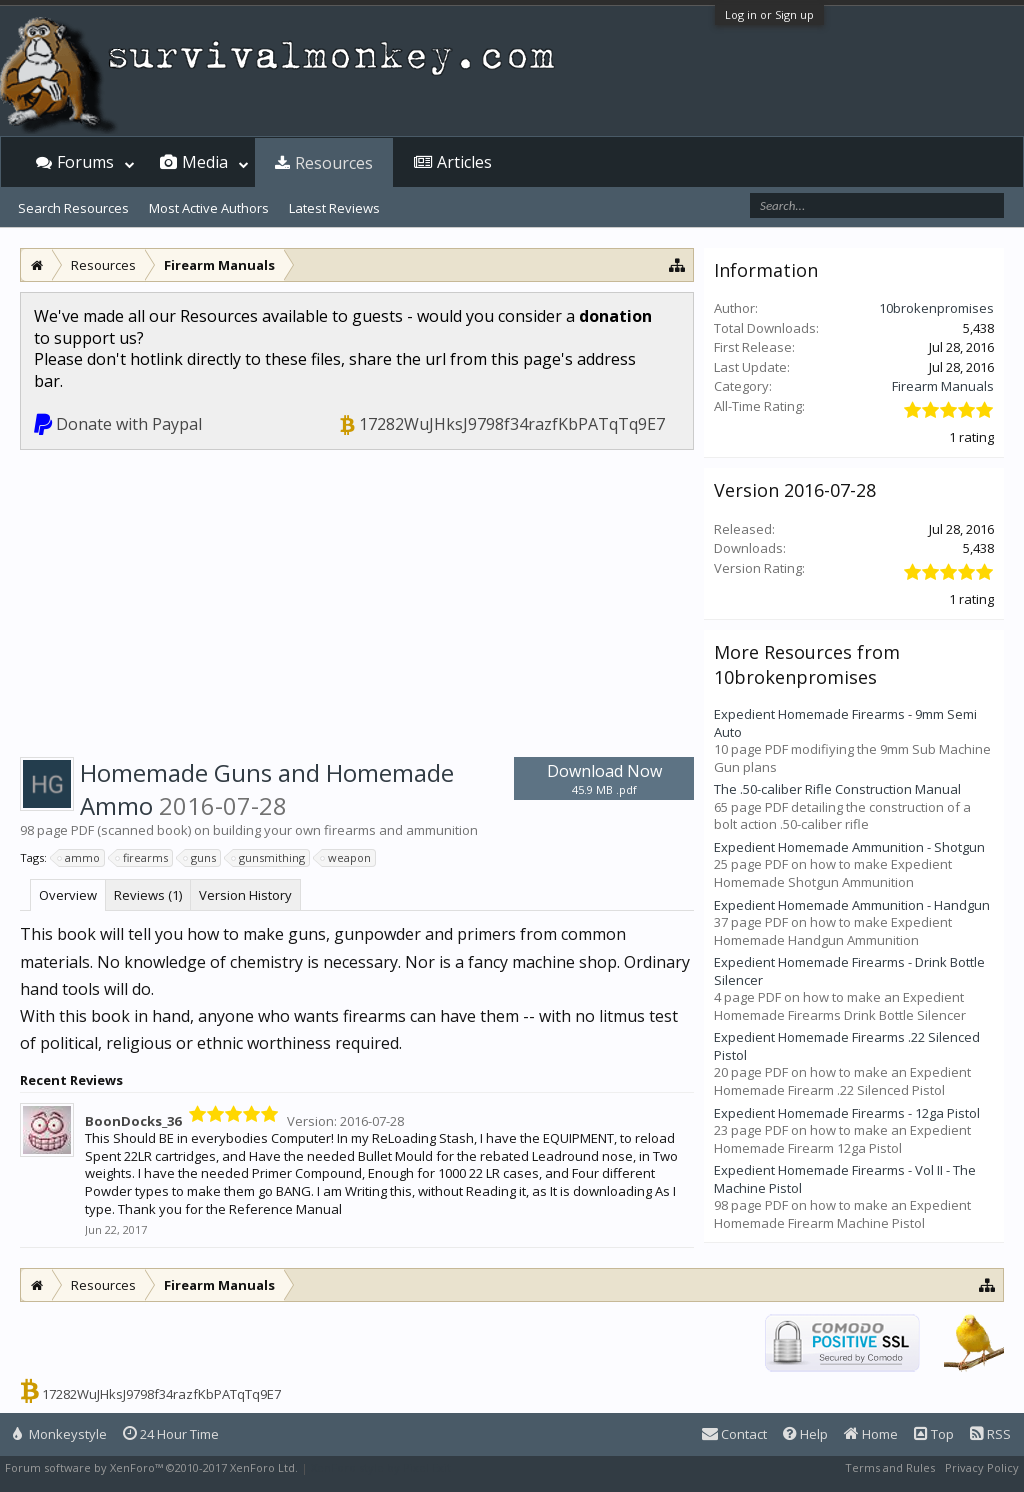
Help (805, 1434)
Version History (245, 895)
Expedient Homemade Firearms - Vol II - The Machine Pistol (845, 1179)
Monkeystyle (60, 1434)
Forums (85, 162)
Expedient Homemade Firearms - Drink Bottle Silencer (849, 971)
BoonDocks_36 (133, 1121)
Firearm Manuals (943, 386)
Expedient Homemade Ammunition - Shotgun (849, 847)
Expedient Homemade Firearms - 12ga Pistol (847, 1113)
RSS (990, 1434)
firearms (142, 858)
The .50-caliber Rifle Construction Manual (837, 789)
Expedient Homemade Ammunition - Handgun (852, 905)
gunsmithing (269, 858)
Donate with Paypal (129, 424)
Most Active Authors (209, 208)
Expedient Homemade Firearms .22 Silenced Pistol (847, 1046)
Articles (464, 162)
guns (200, 858)
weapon (346, 858)
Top (934, 1434)
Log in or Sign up (769, 14)
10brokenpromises (936, 308)
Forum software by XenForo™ (151, 1467)
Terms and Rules (890, 1467)
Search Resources (73, 208)
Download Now (604, 778)
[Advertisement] (357, 600)
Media (205, 162)
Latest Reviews (334, 208)
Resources (334, 163)
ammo (79, 858)
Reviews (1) (148, 895)
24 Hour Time (171, 1434)
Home (871, 1434)
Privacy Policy (982, 1467)
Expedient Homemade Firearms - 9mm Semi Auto (845, 723)
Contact (734, 1434)
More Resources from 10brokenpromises (807, 664)
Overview (68, 895)
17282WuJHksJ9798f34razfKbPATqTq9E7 (512, 424)
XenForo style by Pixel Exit (381, 1467)
